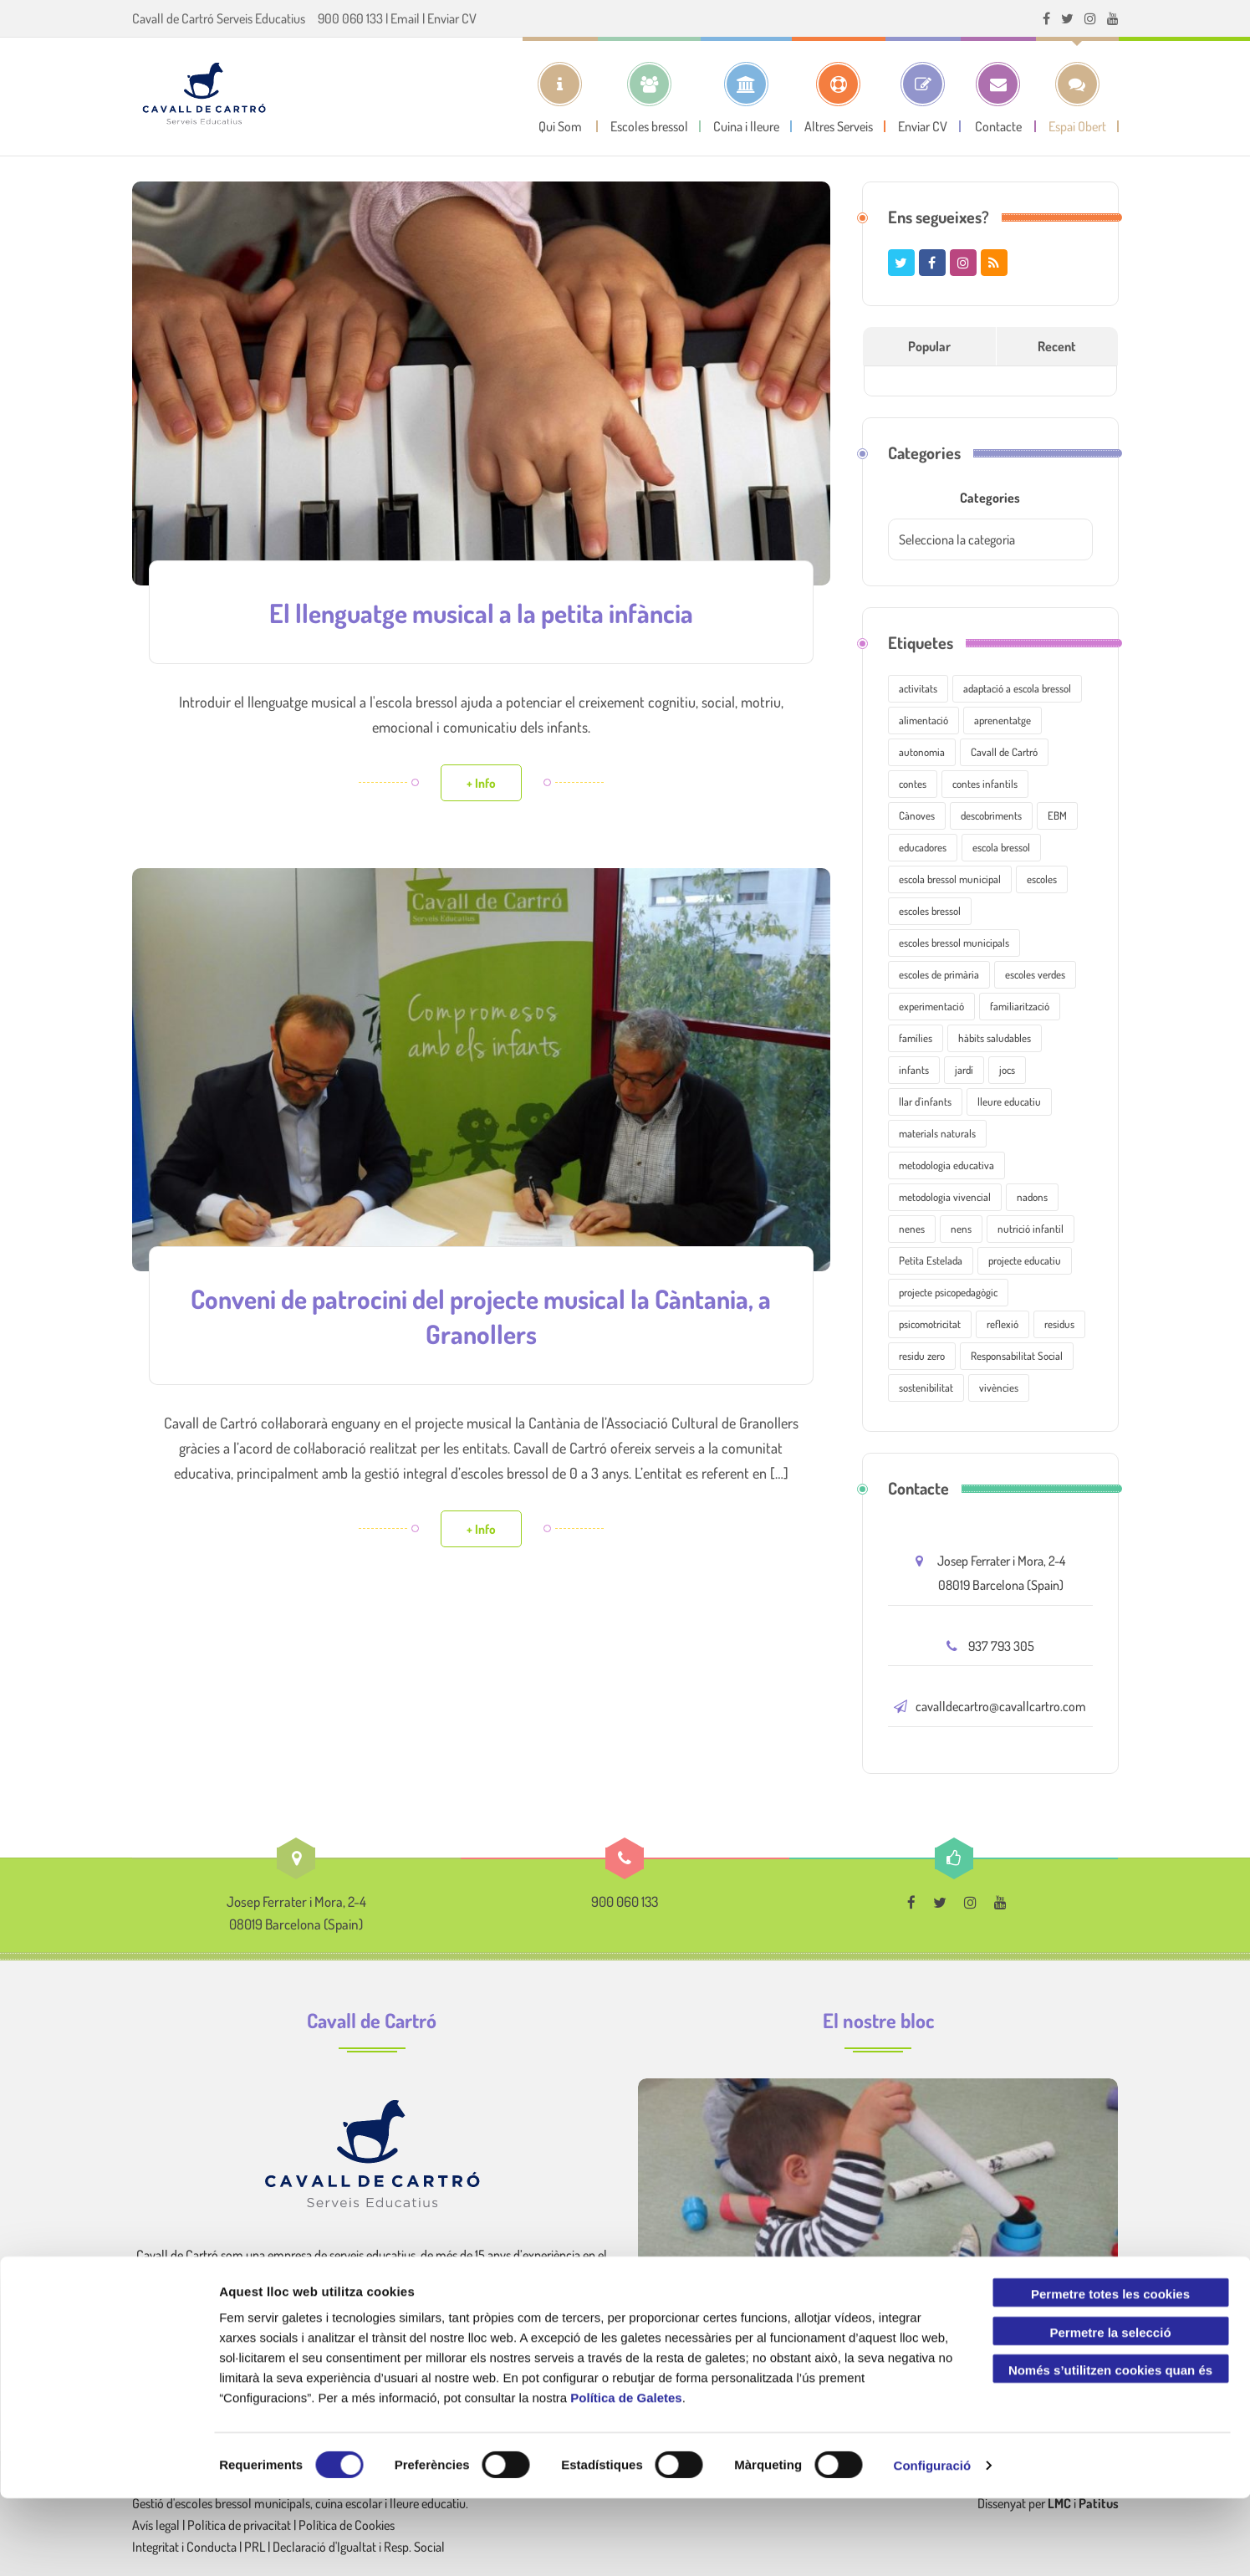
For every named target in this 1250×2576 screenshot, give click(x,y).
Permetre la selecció (1110, 2410)
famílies (915, 1038)
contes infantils (985, 783)
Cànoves (917, 815)
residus (1059, 1324)
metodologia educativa (946, 1165)
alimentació (923, 720)
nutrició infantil (1030, 1228)
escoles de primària (939, 974)
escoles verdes (1035, 974)
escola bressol (1001, 847)
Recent (1057, 346)
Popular (929, 346)
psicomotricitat (930, 1324)
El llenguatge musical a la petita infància (480, 611)
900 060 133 (350, 18)
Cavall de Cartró (1004, 752)
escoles (1042, 879)
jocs (1007, 1069)
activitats (918, 688)
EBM (1057, 815)
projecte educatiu (1024, 1260)
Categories (990, 497)
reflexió (1002, 1324)
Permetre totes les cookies (1110, 2371)
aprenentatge (1002, 720)
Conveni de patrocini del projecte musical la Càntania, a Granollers (481, 1312)
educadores (922, 847)
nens (961, 1228)
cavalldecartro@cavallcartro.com (1001, 1706)
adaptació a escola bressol (1017, 688)
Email (405, 18)
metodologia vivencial (945, 1197)
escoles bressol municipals (954, 942)
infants (914, 1069)
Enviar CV (452, 18)
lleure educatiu (1009, 1101)
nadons (1032, 1197)
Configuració (933, 2543)
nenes (912, 1228)
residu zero (922, 1355)
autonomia (922, 752)
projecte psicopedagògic (948, 1292)
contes (912, 783)
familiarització (1019, 1006)
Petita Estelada (930, 1260)
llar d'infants (925, 1101)
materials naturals (937, 1133)
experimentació (931, 1006)
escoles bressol (930, 910)
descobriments (991, 815)
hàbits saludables (994, 1038)
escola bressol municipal (950, 879)
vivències (998, 1387)
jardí (964, 1069)
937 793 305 (1001, 1646)
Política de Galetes (625, 2475)
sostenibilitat (926, 1387)
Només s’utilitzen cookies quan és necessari (1110, 2451)
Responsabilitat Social (1017, 1355)
